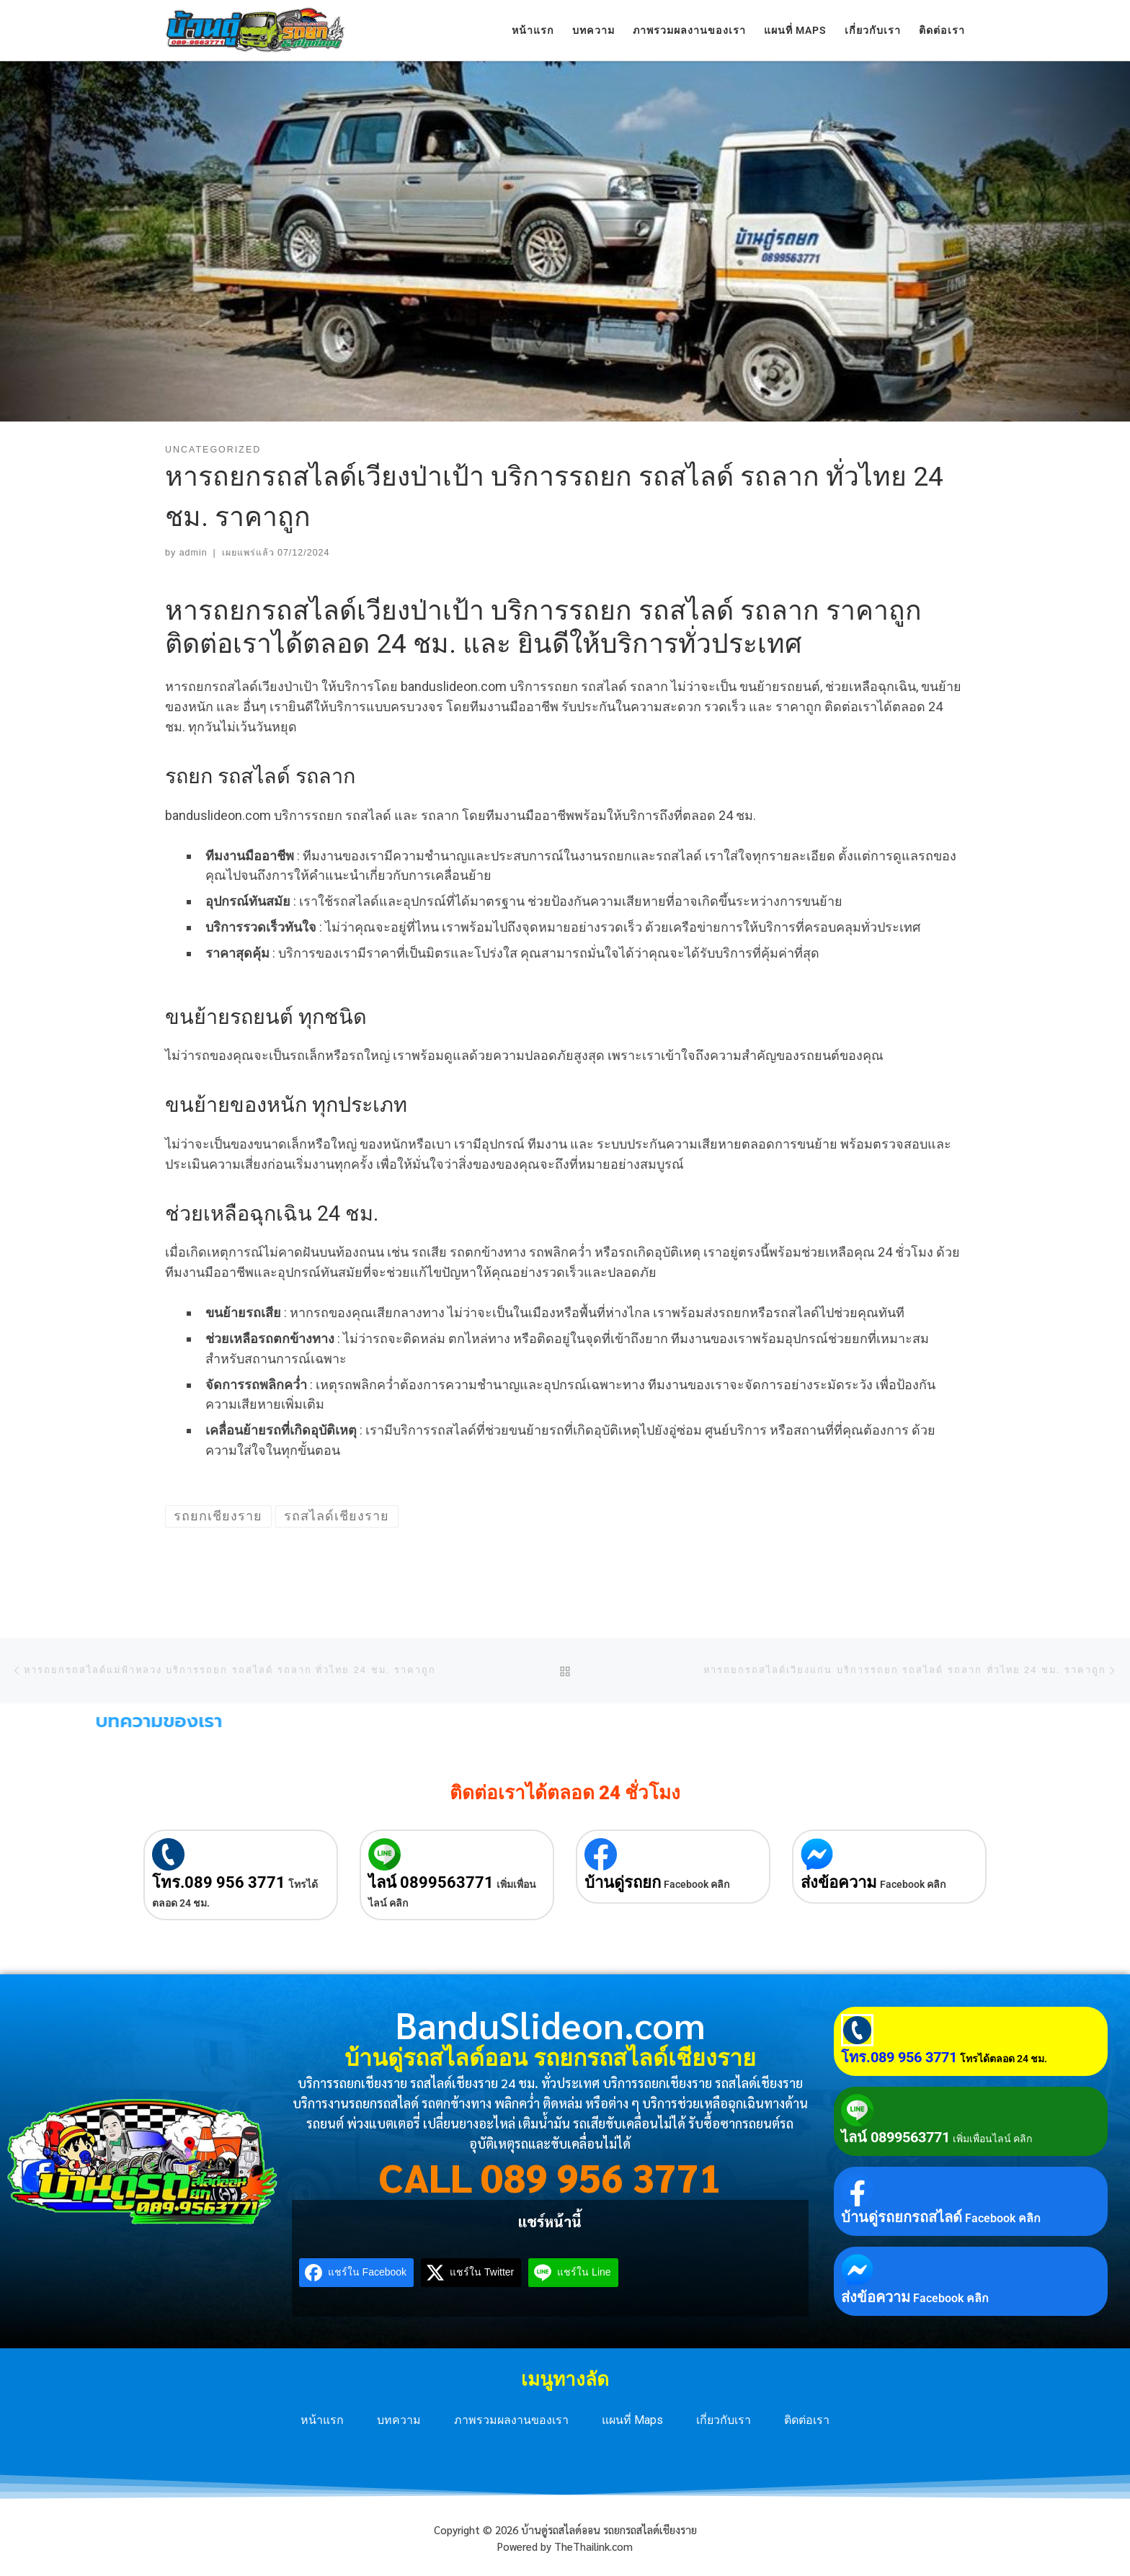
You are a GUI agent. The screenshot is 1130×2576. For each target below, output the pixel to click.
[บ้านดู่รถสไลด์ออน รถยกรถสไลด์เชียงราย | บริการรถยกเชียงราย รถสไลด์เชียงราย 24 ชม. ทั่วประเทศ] (255, 28)
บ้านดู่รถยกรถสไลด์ (901, 2217)
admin (193, 553)
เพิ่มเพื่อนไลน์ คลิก (992, 2138)
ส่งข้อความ (839, 1882)
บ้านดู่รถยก (622, 1882)
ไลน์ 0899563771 (431, 1882)
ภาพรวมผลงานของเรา (511, 2420)
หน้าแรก (322, 2420)
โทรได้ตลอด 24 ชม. (1003, 2058)
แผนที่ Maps (632, 2420)
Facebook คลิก (696, 1884)
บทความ (399, 2420)
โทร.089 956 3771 (218, 1882)
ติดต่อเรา (806, 2420)
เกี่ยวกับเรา (723, 2420)
